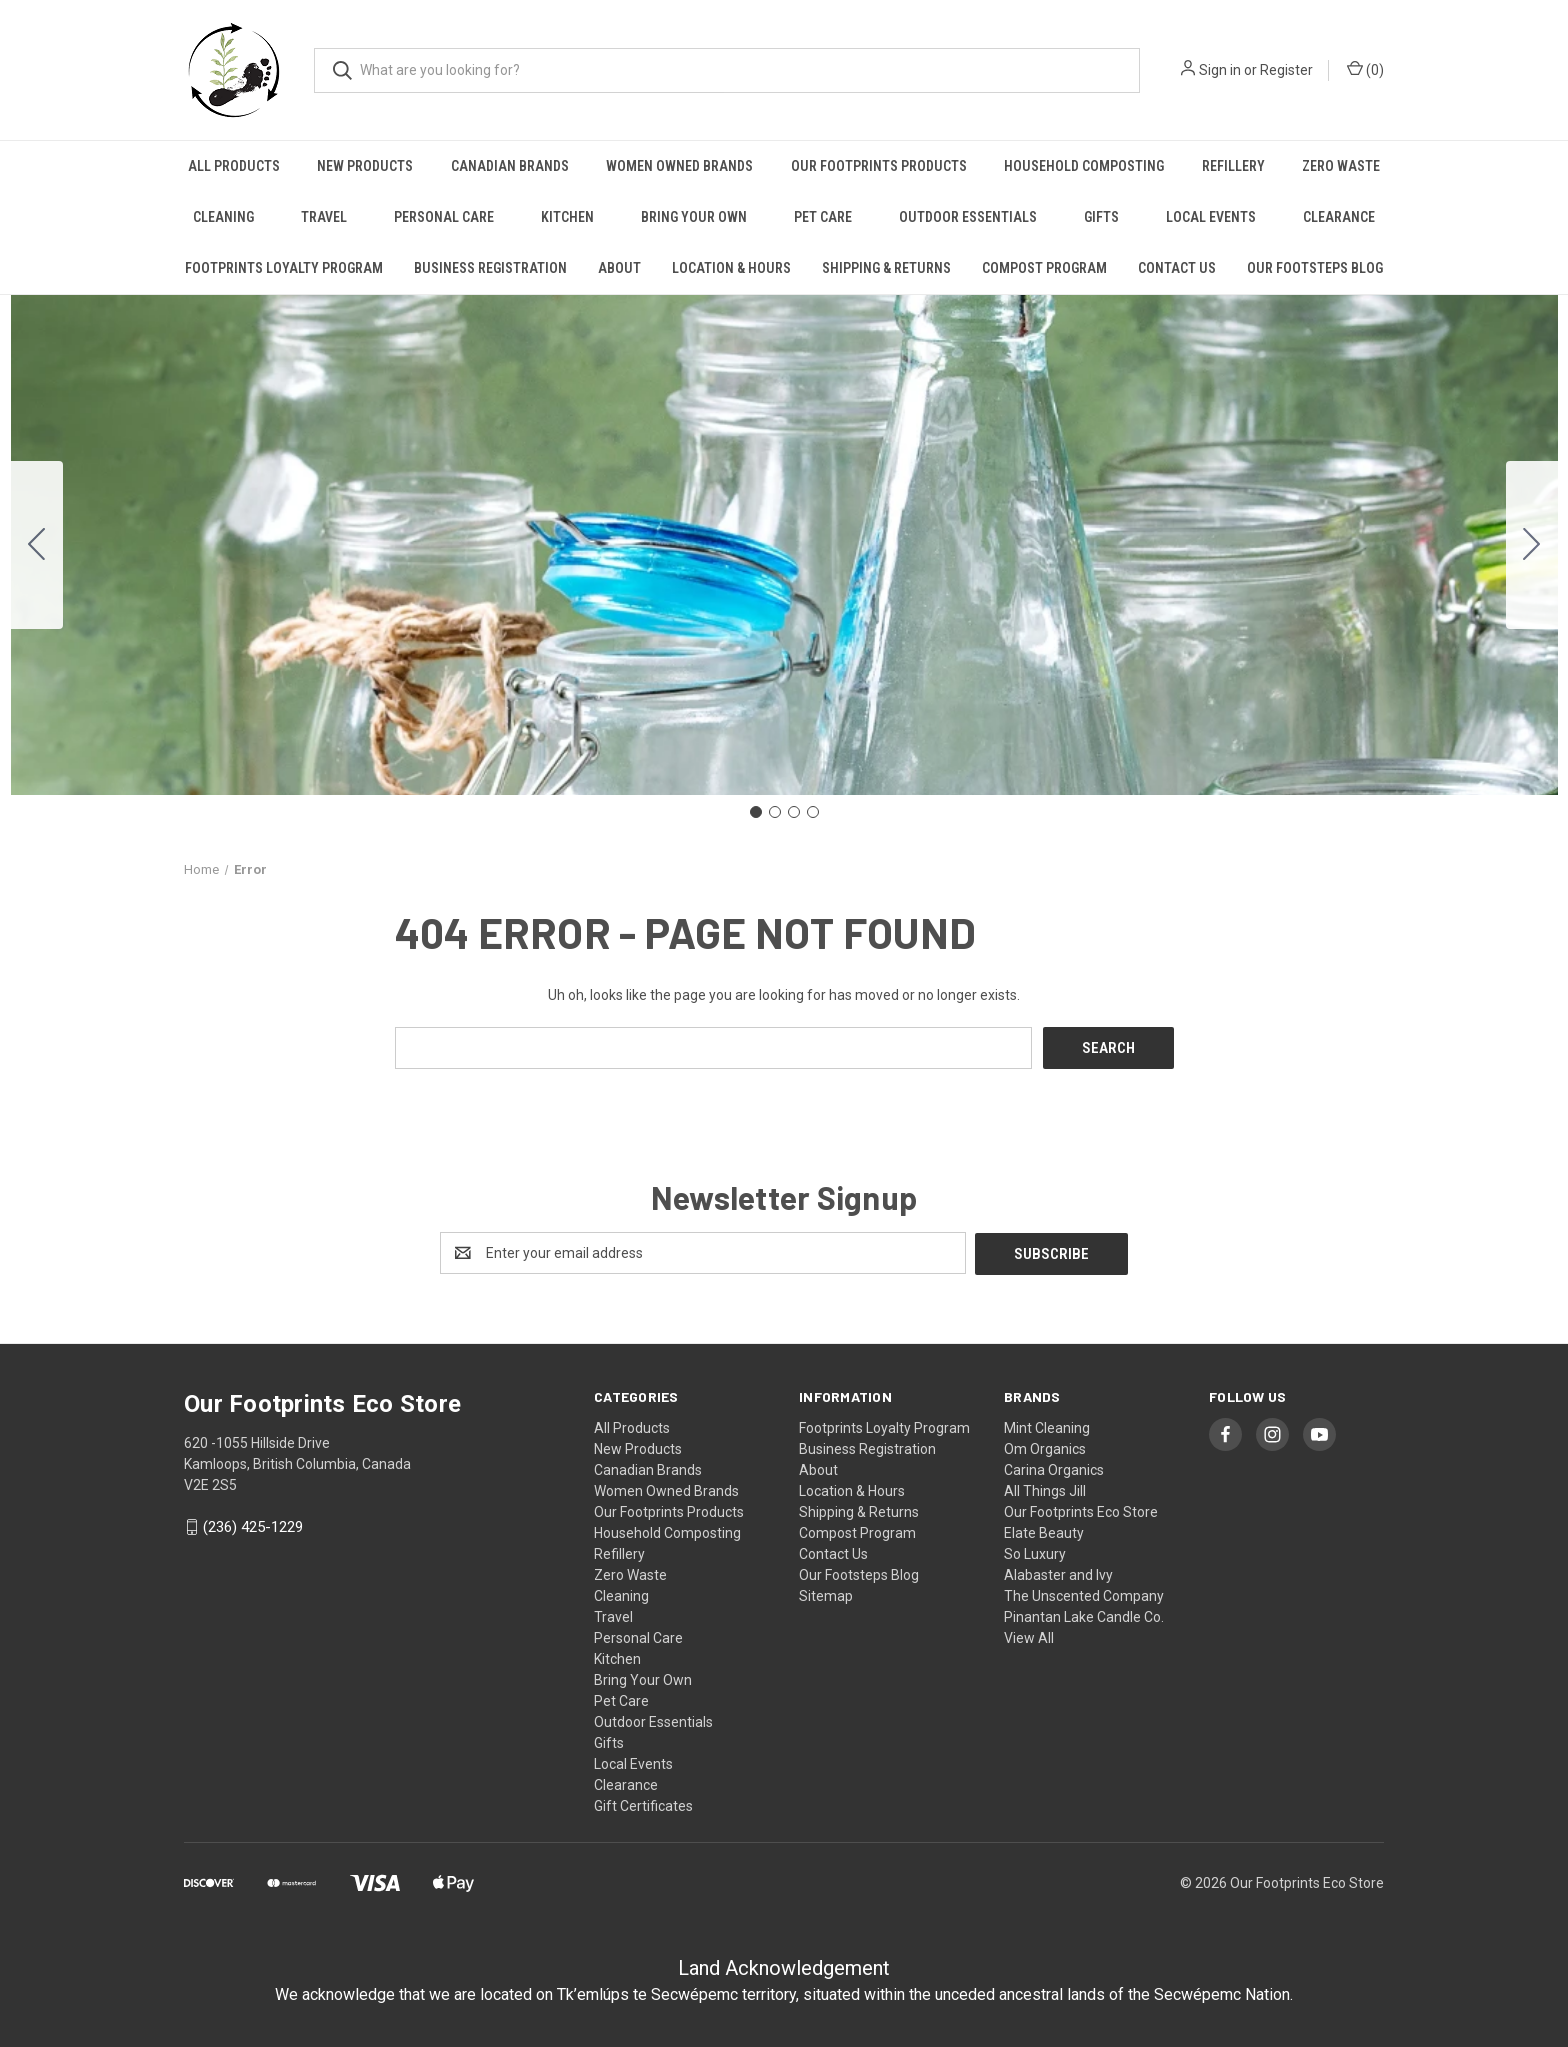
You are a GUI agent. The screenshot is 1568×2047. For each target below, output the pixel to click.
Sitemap (826, 1594)
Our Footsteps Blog (1315, 268)
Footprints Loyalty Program (284, 268)
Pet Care (823, 217)
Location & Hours (731, 268)
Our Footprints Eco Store (1081, 1510)
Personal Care (444, 217)
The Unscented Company (1084, 1594)
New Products (365, 166)
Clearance (1339, 217)
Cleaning (223, 217)
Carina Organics (1054, 1468)
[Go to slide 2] (1532, 545)
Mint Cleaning (1047, 1426)
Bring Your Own (694, 217)
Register (1286, 70)
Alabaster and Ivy (1058, 1573)
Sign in (1220, 70)
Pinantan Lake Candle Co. (1084, 1615)
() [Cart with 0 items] (1365, 69)
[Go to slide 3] (794, 812)
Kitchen (567, 217)
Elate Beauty (1044, 1531)
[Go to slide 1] (756, 812)
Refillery (1233, 166)
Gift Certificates (643, 1804)
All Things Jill (1045, 1489)
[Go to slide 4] (37, 545)
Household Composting (1084, 166)
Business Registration (490, 268)
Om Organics (1045, 1447)
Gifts (1101, 217)
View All (1029, 1636)
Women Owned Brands (679, 166)
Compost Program (1044, 268)
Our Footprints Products (879, 166)
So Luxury (1035, 1552)
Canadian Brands (510, 166)
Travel (324, 217)
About (619, 268)
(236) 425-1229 (253, 1526)
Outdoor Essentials (968, 217)
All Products (234, 166)
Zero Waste (1341, 166)
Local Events (1211, 217)
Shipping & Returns (886, 268)
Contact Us (1177, 268)
